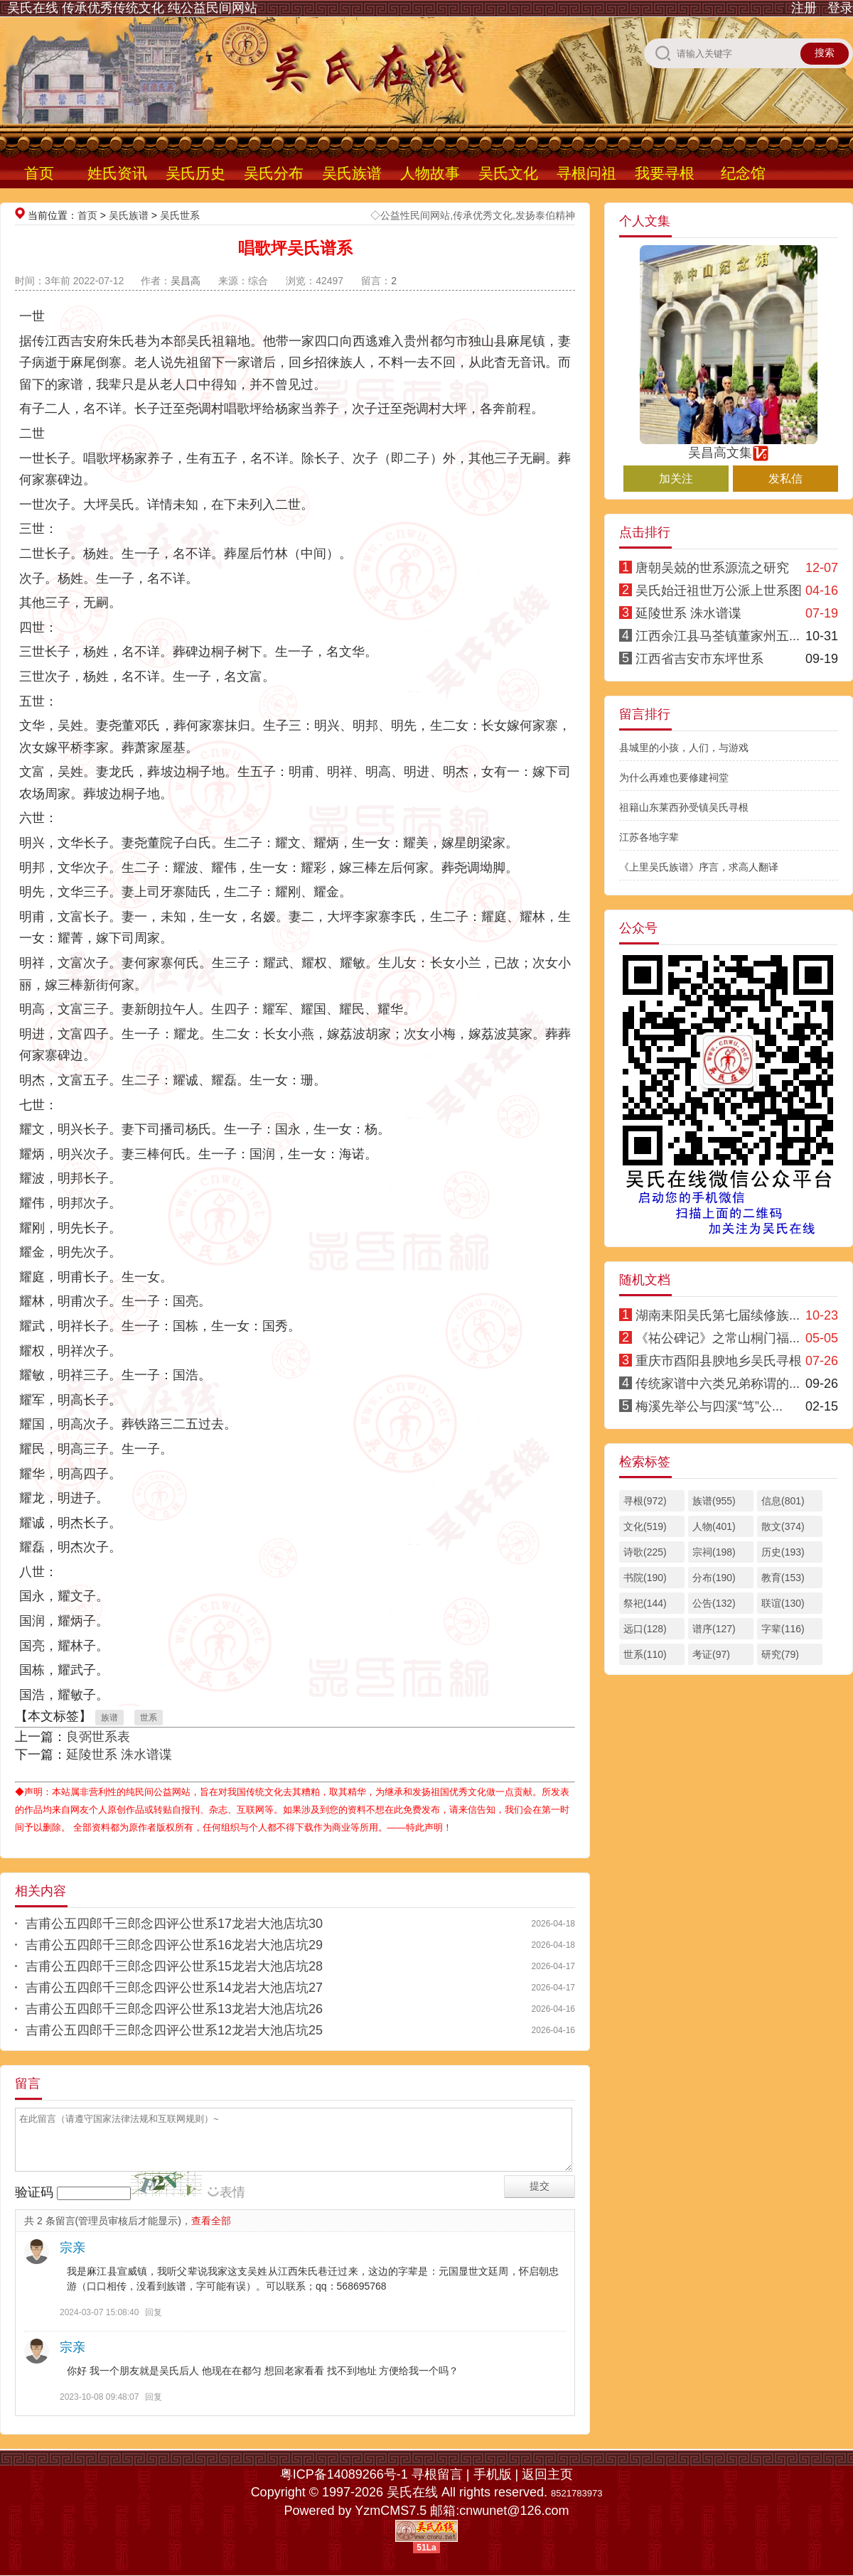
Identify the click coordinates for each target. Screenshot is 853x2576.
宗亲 (72, 2248)
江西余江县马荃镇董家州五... (717, 636)
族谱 (109, 1718)
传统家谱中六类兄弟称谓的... (717, 1383)
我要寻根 (664, 173)
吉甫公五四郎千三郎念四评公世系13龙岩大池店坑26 (174, 2009)
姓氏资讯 (117, 173)
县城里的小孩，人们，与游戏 (684, 747)
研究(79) (780, 1654)
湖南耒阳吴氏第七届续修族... (717, 1315)
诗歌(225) (645, 1552)
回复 (153, 2312)
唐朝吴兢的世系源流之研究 (712, 568)
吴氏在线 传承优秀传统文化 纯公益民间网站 (132, 8)
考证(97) (711, 1654)
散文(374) (783, 1526)
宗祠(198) (714, 1552)
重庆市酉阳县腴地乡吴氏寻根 (718, 1361)
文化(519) (645, 1526)
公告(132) (714, 1603)
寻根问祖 (586, 173)
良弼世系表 (98, 1737)
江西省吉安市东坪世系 (699, 659)
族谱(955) (714, 1501)
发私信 (785, 479)
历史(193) (783, 1552)
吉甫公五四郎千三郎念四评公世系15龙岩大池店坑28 (174, 1966)
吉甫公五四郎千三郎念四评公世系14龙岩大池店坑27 (174, 1987)
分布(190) (714, 1577)
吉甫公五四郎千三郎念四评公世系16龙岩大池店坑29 (174, 1945)
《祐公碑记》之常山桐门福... (717, 1338)
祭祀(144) (645, 1603)
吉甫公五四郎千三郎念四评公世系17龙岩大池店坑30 (174, 1924)
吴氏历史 (195, 173)
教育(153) (783, 1577)
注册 (804, 8)
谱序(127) (714, 1628)
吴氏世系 (180, 215)
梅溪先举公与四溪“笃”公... (709, 1406)
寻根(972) (645, 1501)
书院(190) (645, 1577)
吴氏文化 (508, 173)
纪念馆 (743, 173)
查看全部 (211, 2220)
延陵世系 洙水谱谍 (119, 1754)
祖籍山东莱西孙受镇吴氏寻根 (684, 807)
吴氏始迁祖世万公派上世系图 (718, 590)
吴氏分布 (274, 173)
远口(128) (645, 1628)
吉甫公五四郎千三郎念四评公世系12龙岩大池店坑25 (174, 2030)
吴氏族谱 (352, 173)
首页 (39, 173)
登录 (840, 8)
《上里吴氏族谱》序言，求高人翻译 (698, 867)
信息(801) (783, 1501)
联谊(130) (783, 1603)
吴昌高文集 (728, 446)
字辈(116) (783, 1628)
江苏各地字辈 (649, 837)
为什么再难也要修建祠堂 (674, 777)
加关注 (676, 479)
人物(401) (714, 1526)
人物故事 (430, 173)
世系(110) (645, 1654)
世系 (148, 1718)
